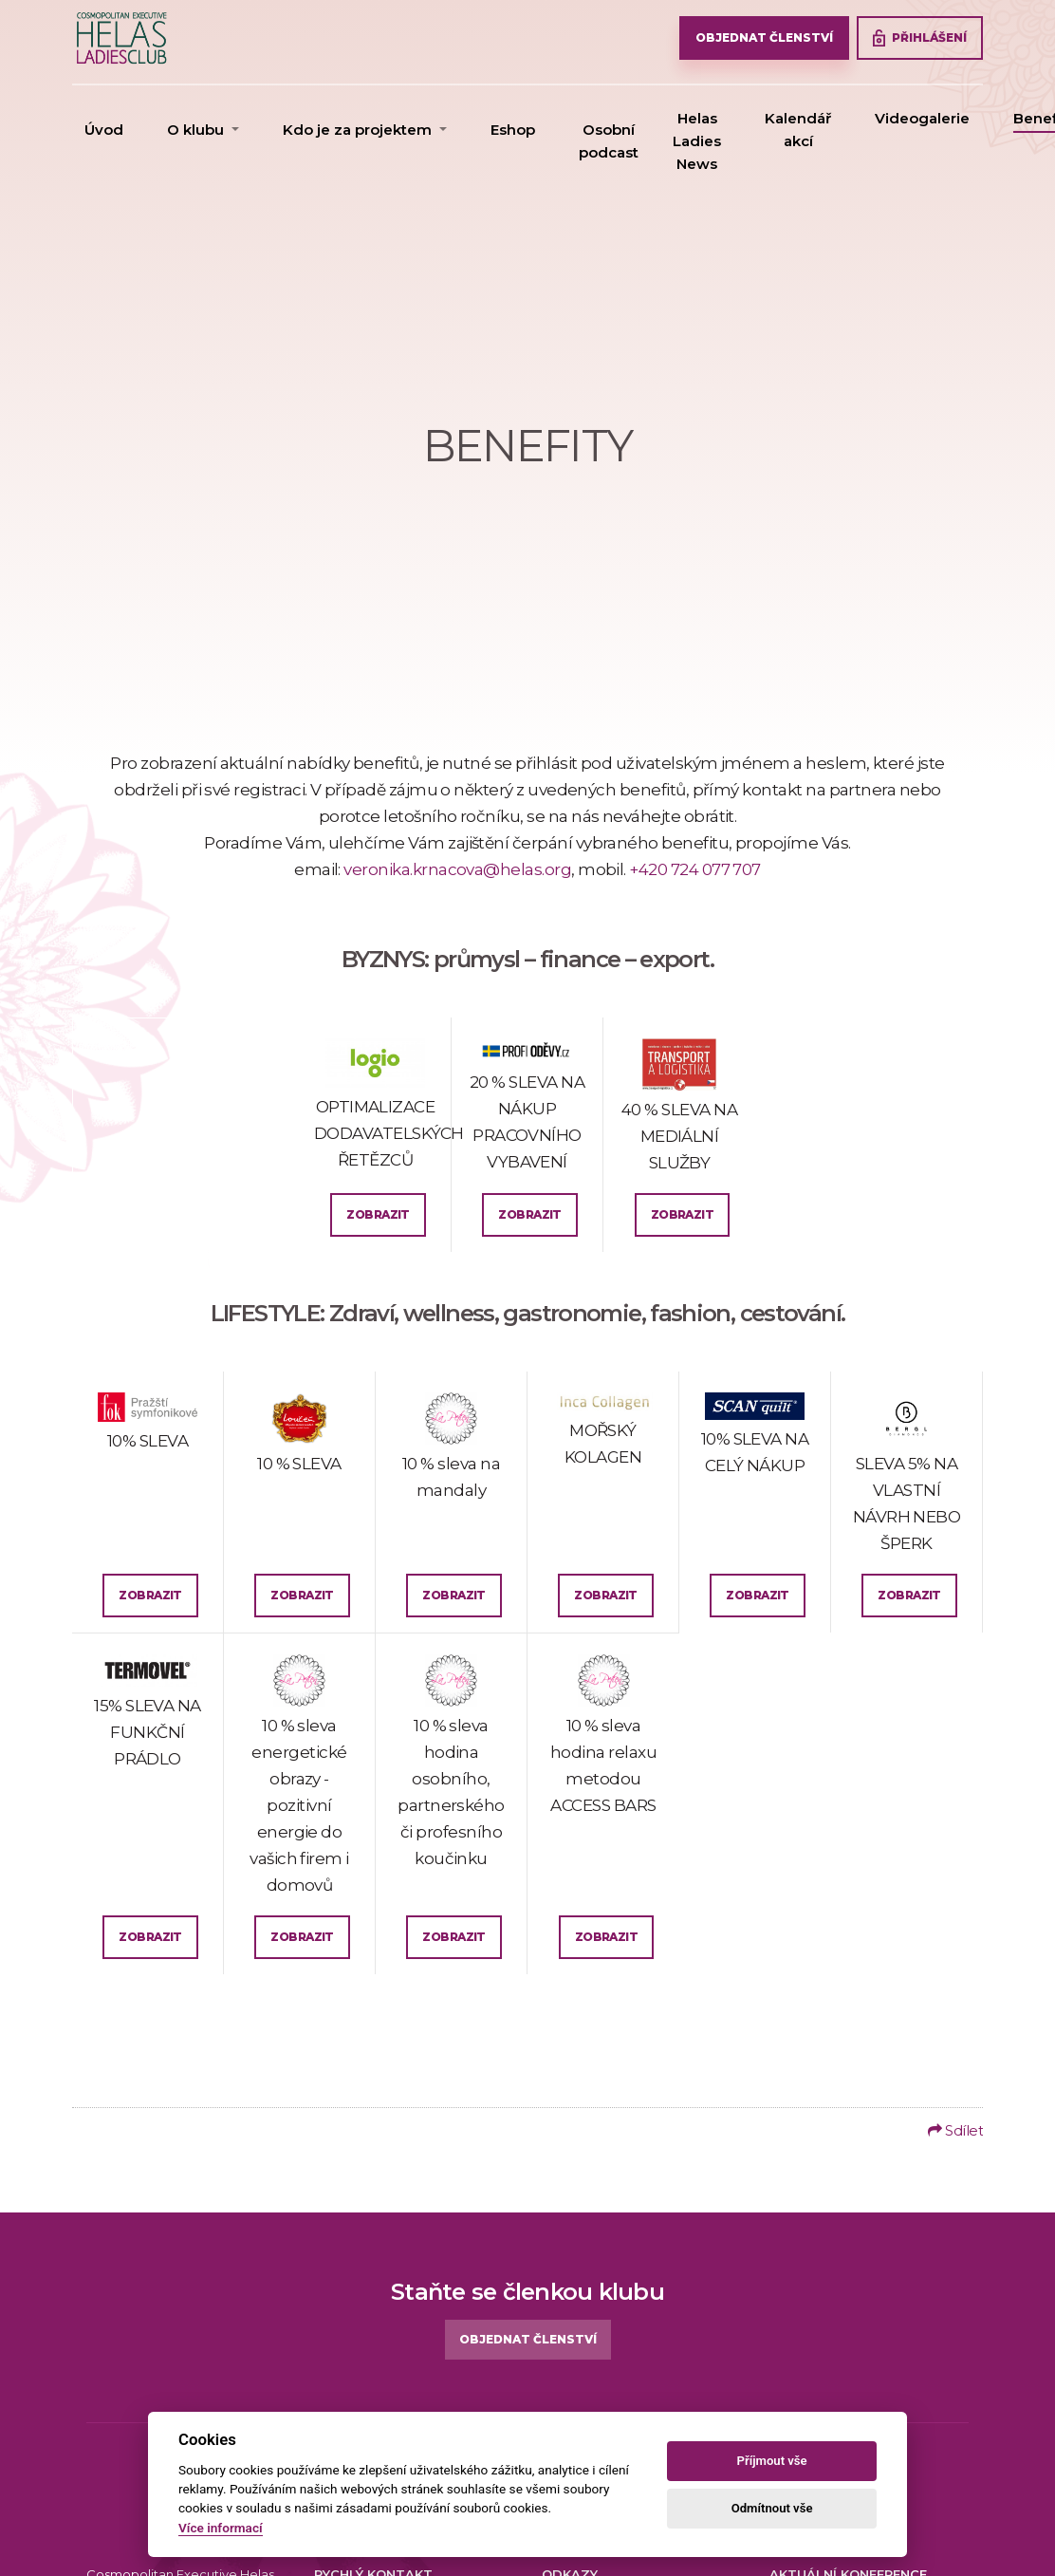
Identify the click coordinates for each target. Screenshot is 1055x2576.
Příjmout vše (772, 2461)
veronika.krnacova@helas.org (457, 869)
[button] (203, 130)
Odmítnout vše (772, 2508)
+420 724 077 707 (695, 869)
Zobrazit (378, 1214)
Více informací (220, 2527)
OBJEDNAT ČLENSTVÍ (764, 37)
